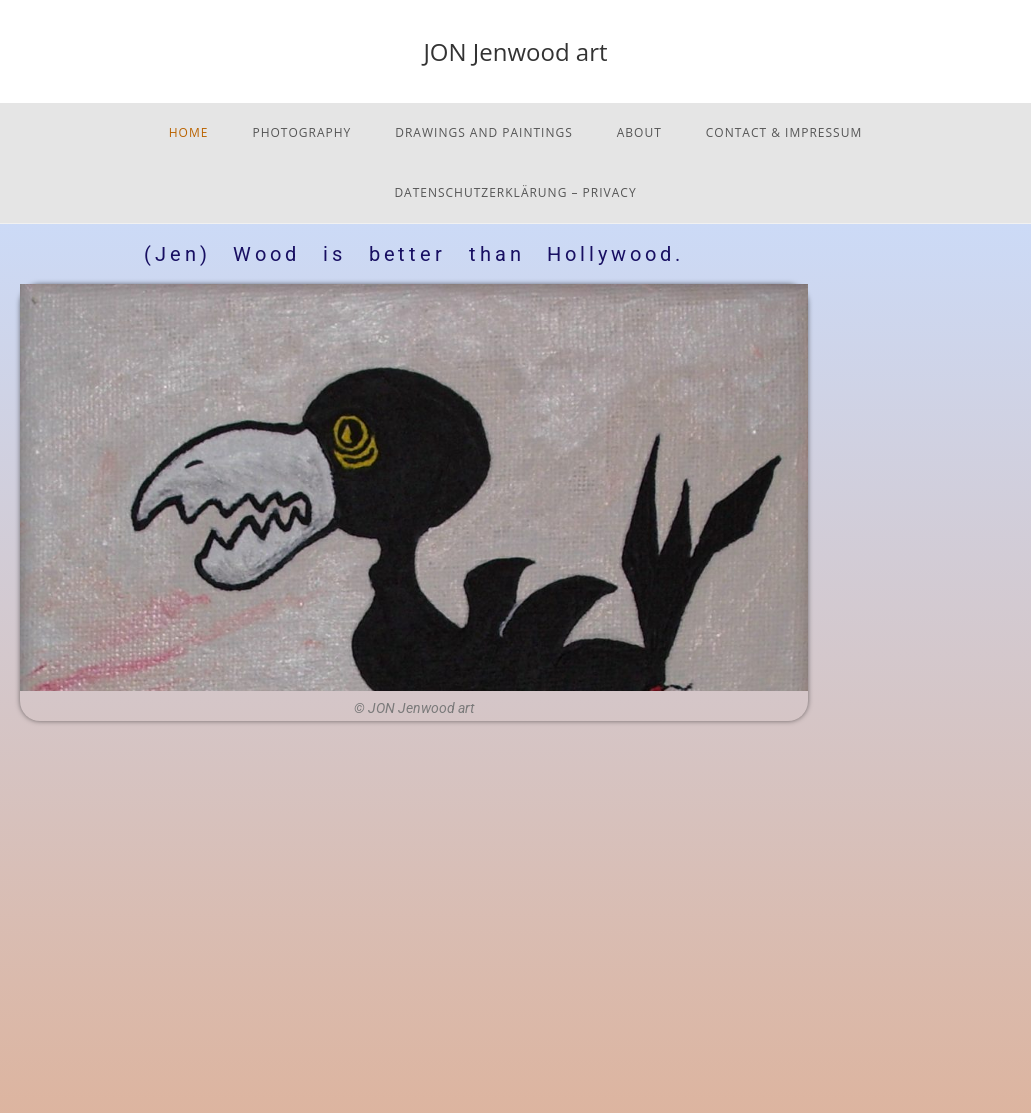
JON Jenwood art (515, 51)
